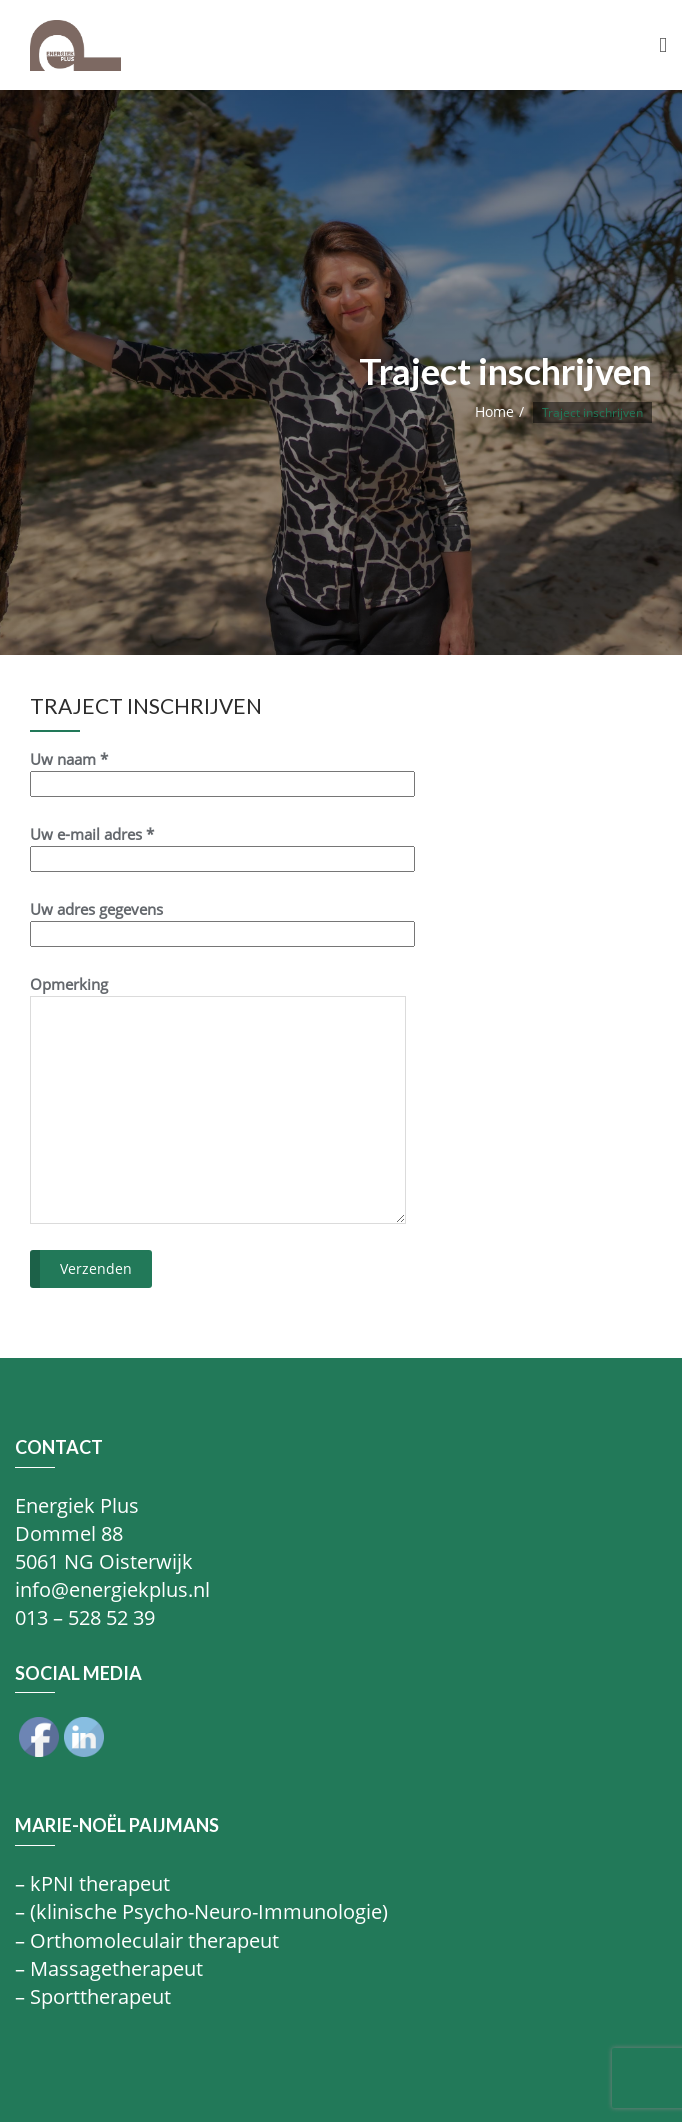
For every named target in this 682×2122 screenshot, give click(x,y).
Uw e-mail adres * (222, 846)
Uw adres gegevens (222, 921)
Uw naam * (222, 771)
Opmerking (218, 1099)
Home (494, 411)
